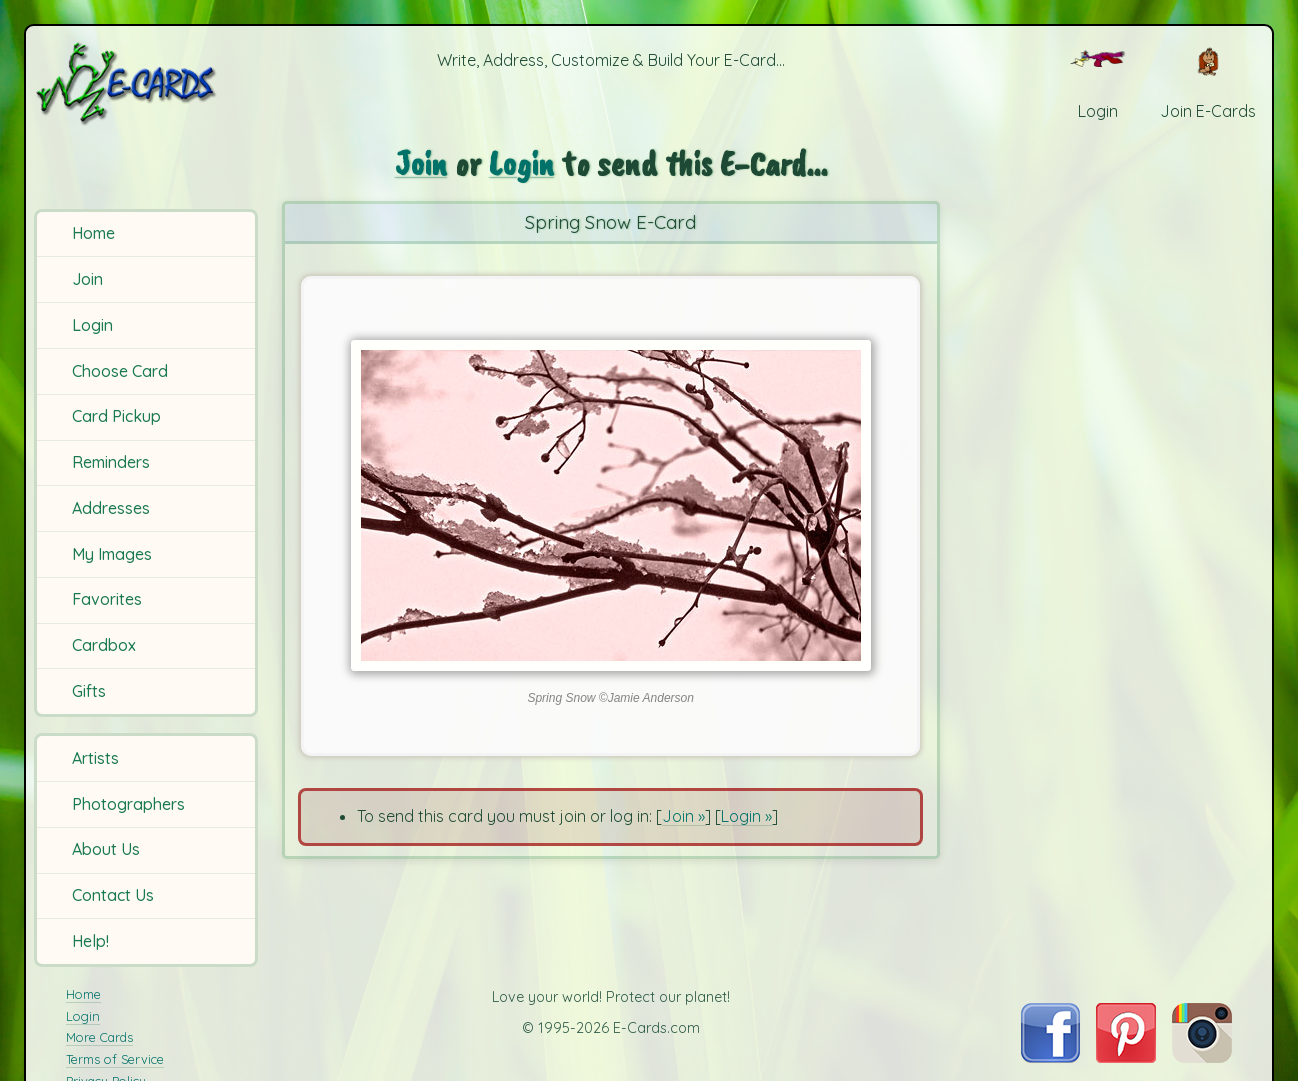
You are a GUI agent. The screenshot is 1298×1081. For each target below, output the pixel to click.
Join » (683, 816)
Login (92, 325)
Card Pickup (116, 416)
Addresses (111, 508)
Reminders (111, 462)
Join (87, 279)
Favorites (107, 599)
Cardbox (104, 645)
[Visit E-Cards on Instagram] (1202, 1057)
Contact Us (113, 895)
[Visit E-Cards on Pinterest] (1126, 1057)
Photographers (128, 804)
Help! (90, 941)
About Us (106, 849)
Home (93, 233)
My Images (112, 554)
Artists (95, 758)
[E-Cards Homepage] (149, 83)
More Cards (99, 1037)
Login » (746, 816)
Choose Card (120, 371)
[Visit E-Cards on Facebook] (1050, 1057)
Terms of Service (115, 1059)
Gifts (89, 691)
